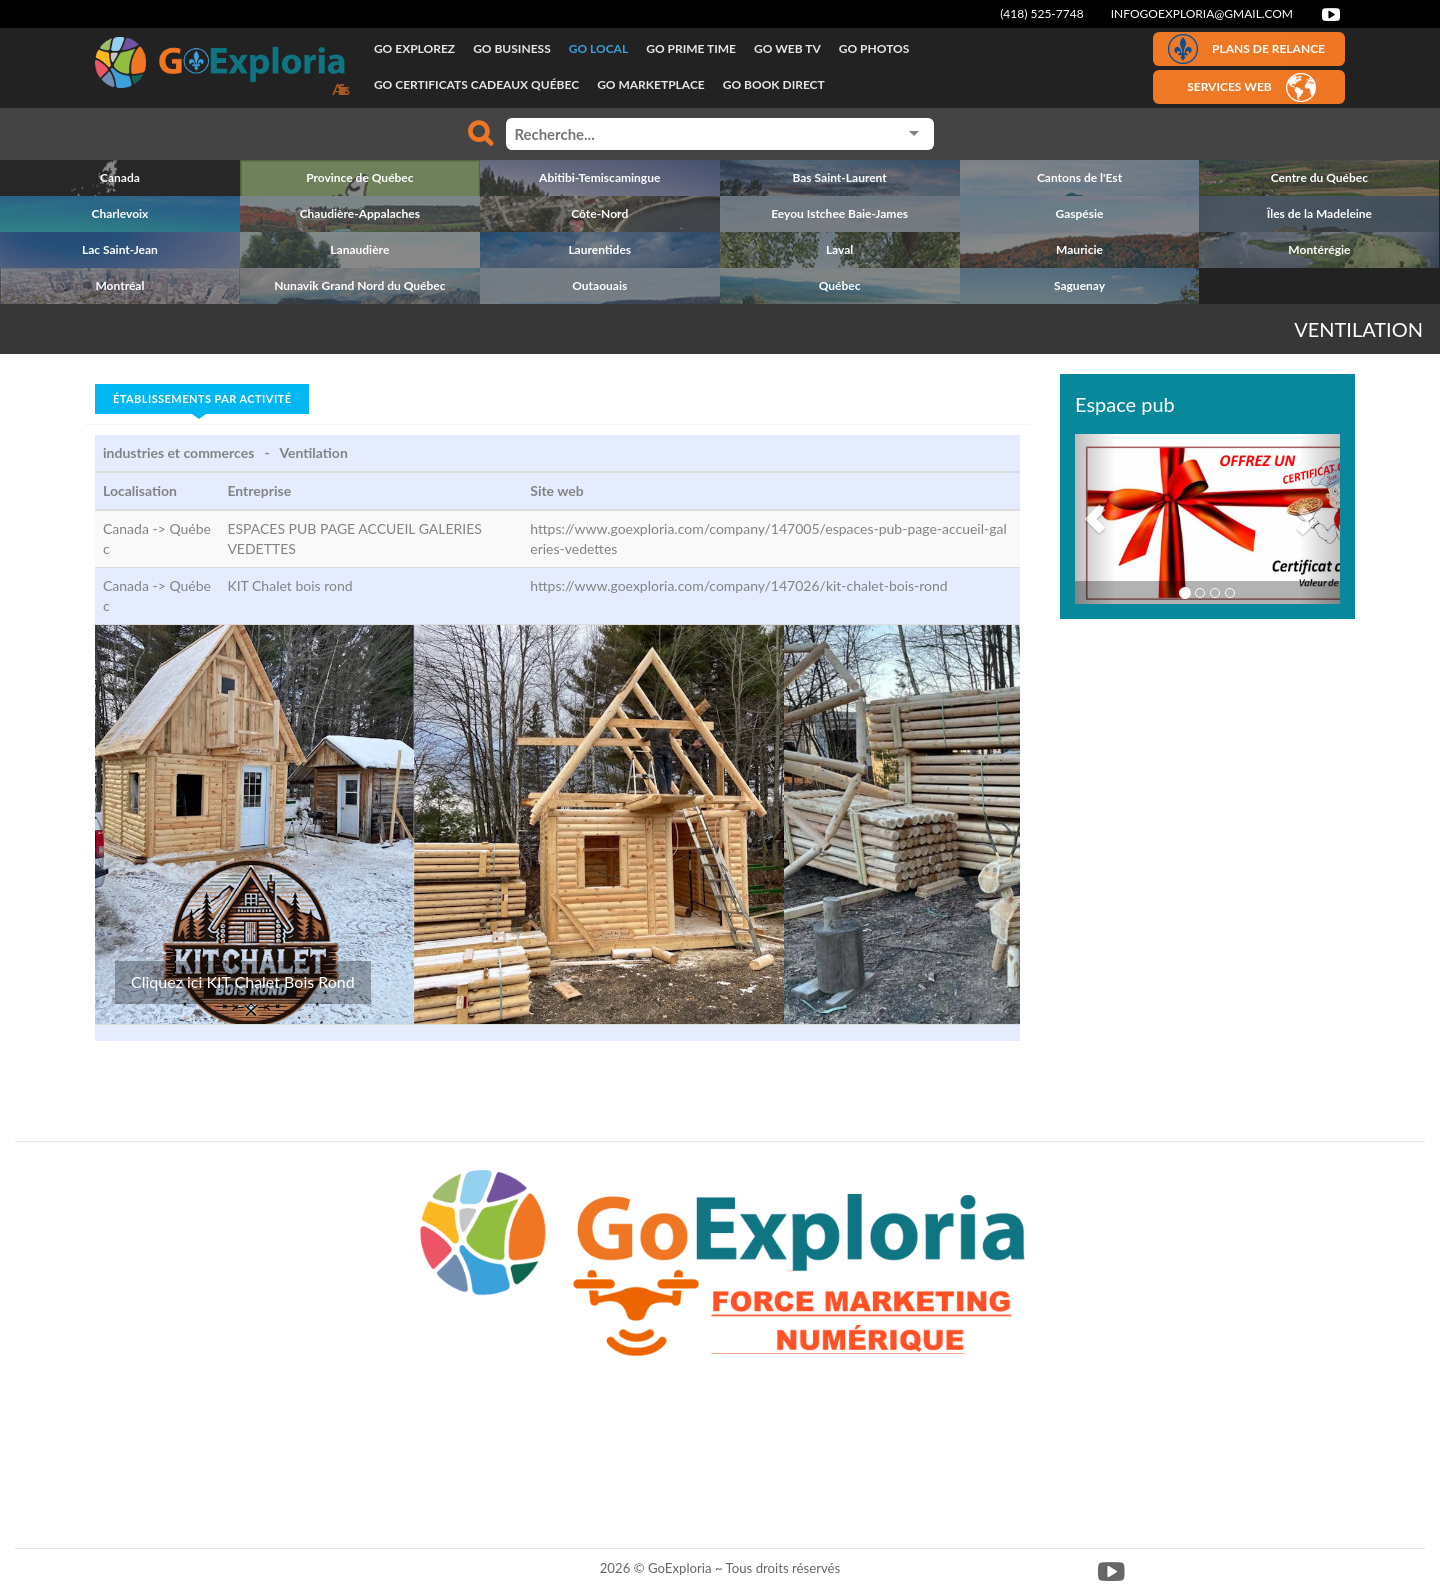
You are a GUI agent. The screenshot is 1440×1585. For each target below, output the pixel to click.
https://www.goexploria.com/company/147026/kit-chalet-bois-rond (738, 585)
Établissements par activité (202, 398)
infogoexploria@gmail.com (1202, 13)
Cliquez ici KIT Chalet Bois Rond (243, 981)
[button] (1095, 519)
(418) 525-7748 (1042, 13)
